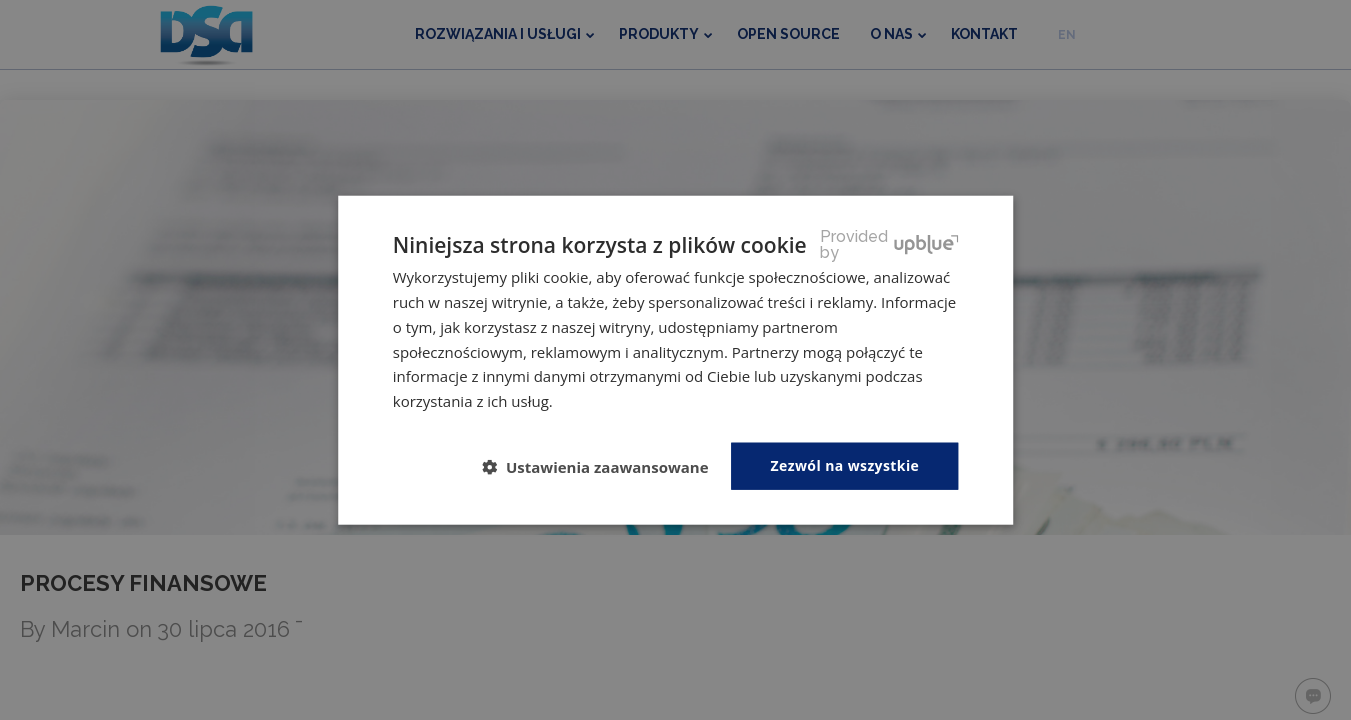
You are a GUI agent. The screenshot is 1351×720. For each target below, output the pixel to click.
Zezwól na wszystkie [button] (845, 465)
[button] (603, 467)
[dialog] (675, 360)
